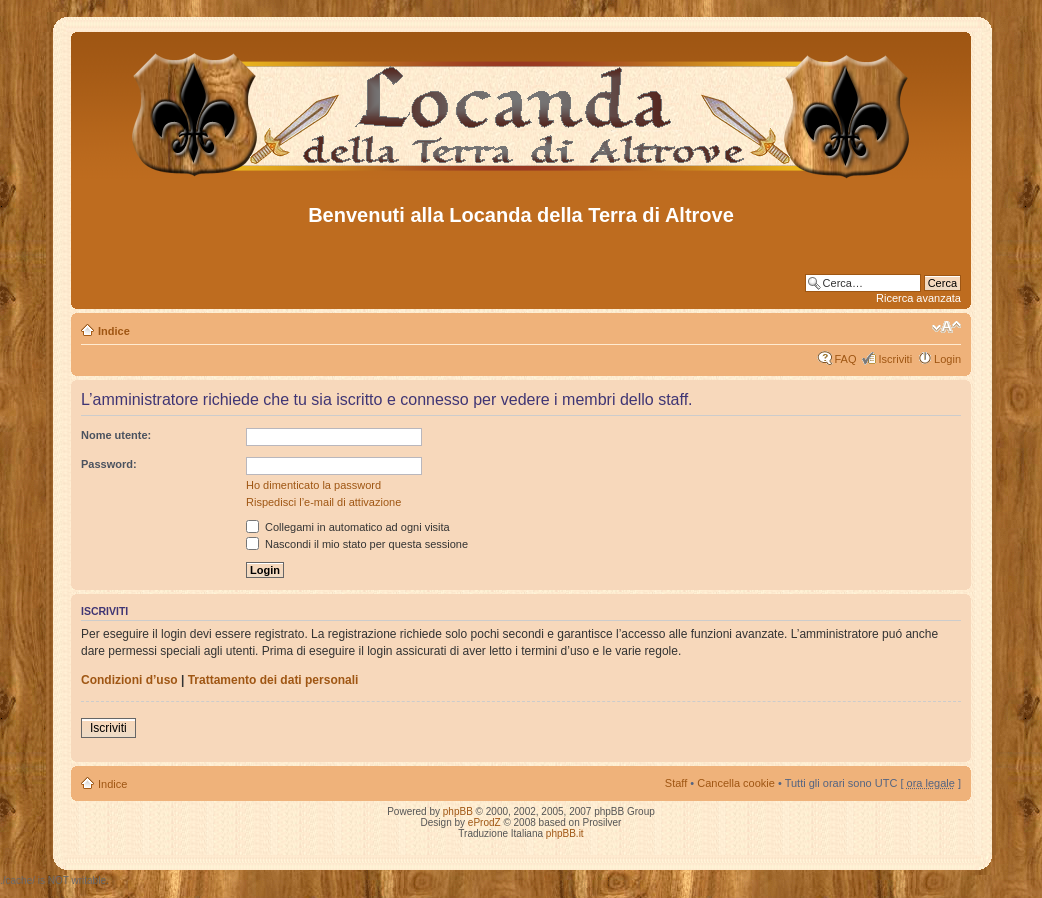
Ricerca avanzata (918, 298)
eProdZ (484, 822)
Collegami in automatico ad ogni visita (348, 527)
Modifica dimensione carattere (946, 327)
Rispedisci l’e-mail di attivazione (323, 502)
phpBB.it (565, 833)
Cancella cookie (736, 783)
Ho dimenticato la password (313, 485)
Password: (109, 464)
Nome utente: (116, 435)
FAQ (845, 359)
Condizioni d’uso (129, 680)
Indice (114, 331)
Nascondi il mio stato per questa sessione (357, 544)
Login (947, 359)
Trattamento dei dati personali (273, 680)
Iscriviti (895, 359)
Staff (676, 783)
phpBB (458, 811)
